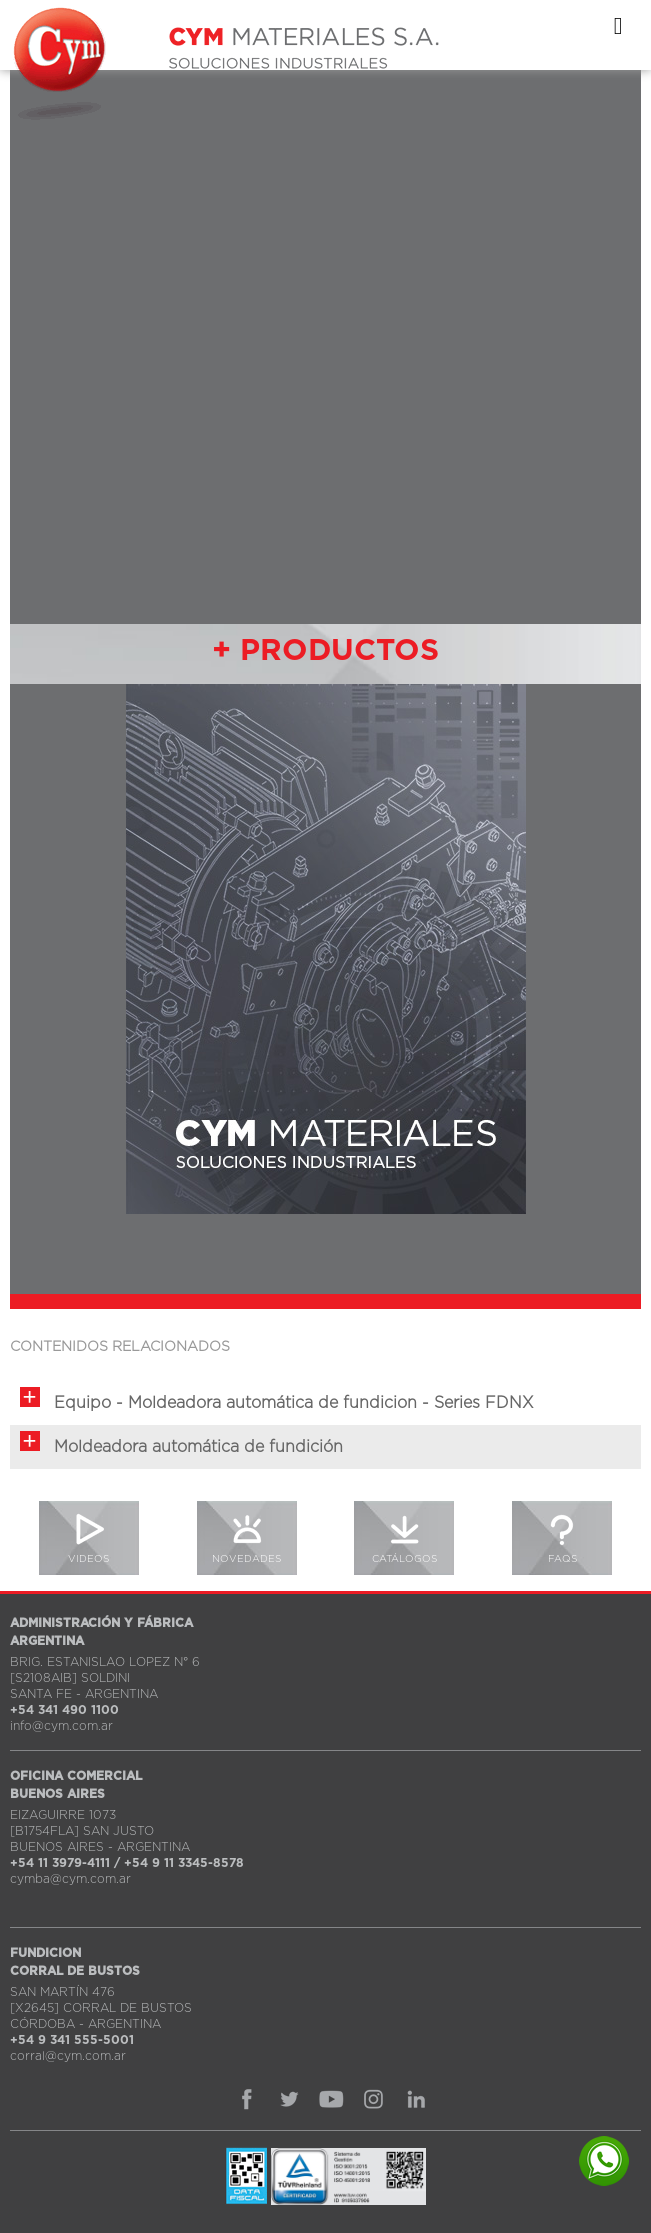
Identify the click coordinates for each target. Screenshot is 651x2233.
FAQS (562, 1559)
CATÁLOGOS (404, 1559)
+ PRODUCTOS (325, 651)
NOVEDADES (246, 1559)
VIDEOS (88, 1559)
